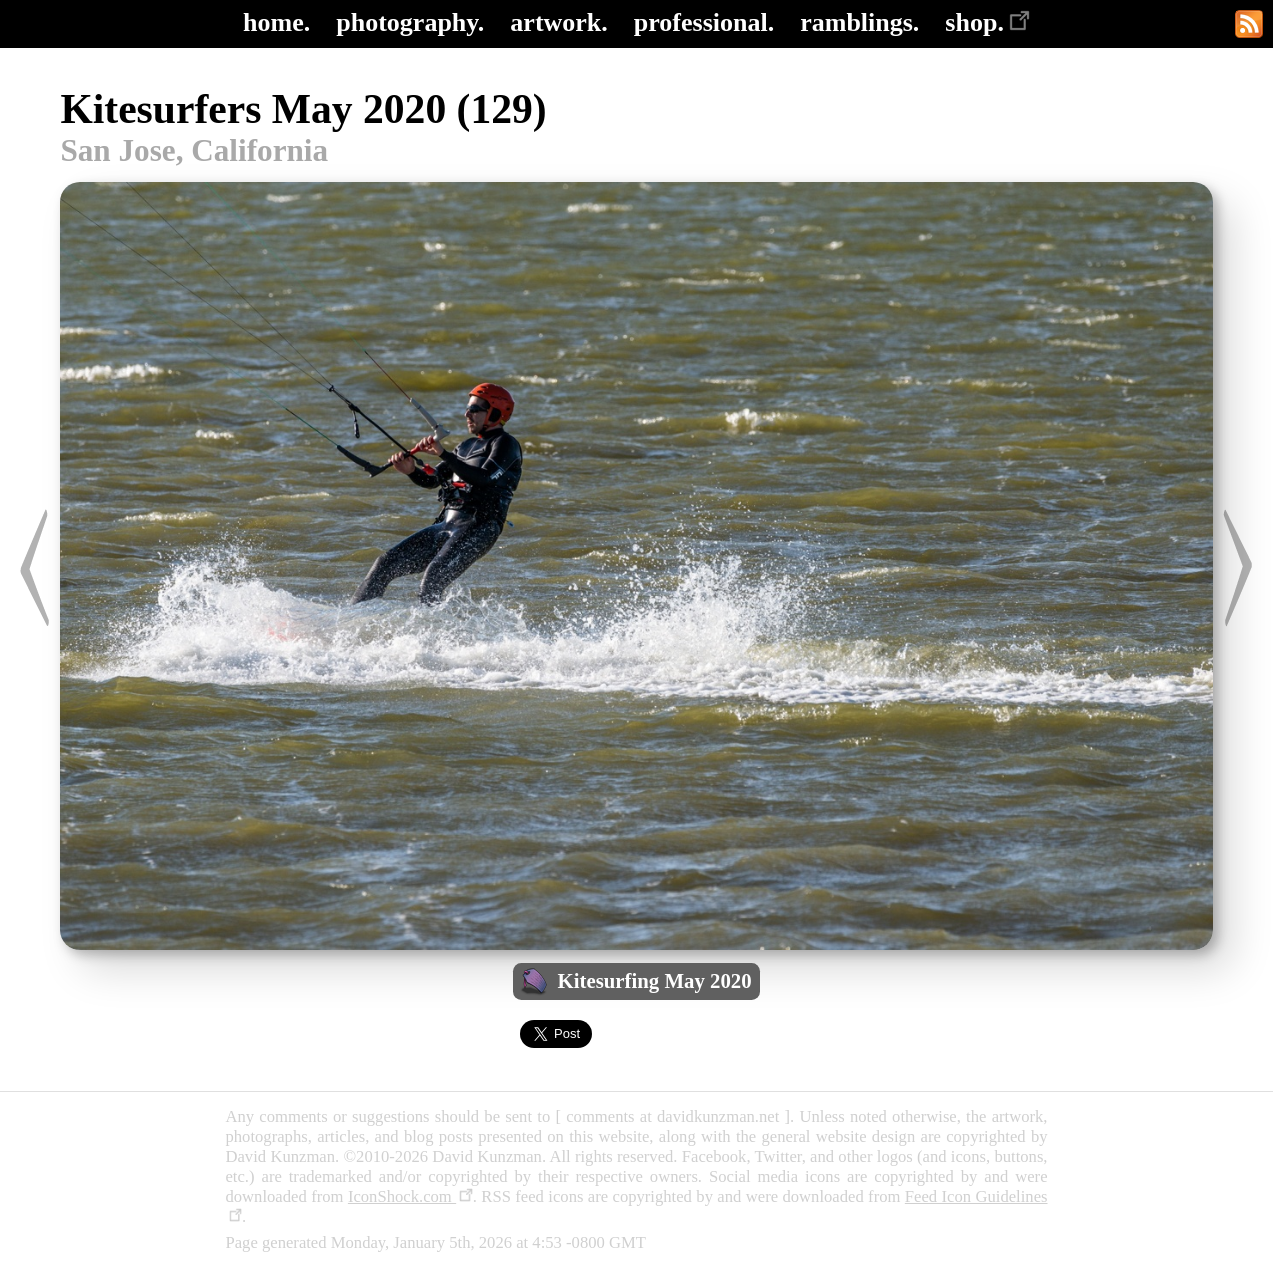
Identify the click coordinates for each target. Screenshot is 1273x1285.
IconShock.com (410, 1196)
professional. (704, 22)
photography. (410, 22)
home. (276, 22)
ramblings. (859, 22)
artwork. (558, 22)
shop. (987, 22)
